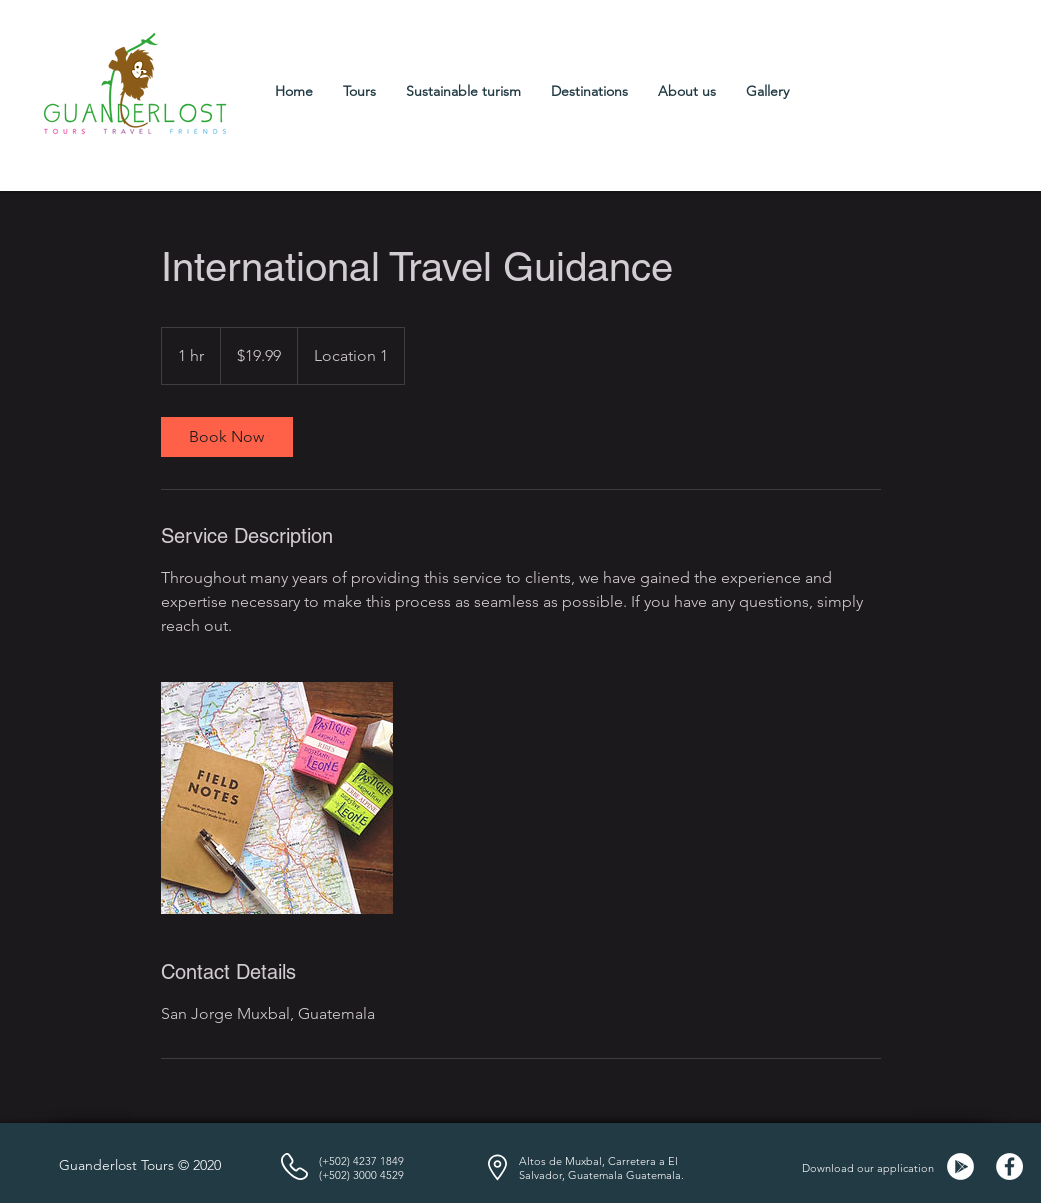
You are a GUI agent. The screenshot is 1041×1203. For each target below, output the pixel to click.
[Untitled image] (277, 798)
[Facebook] (1009, 1166)
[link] (227, 437)
